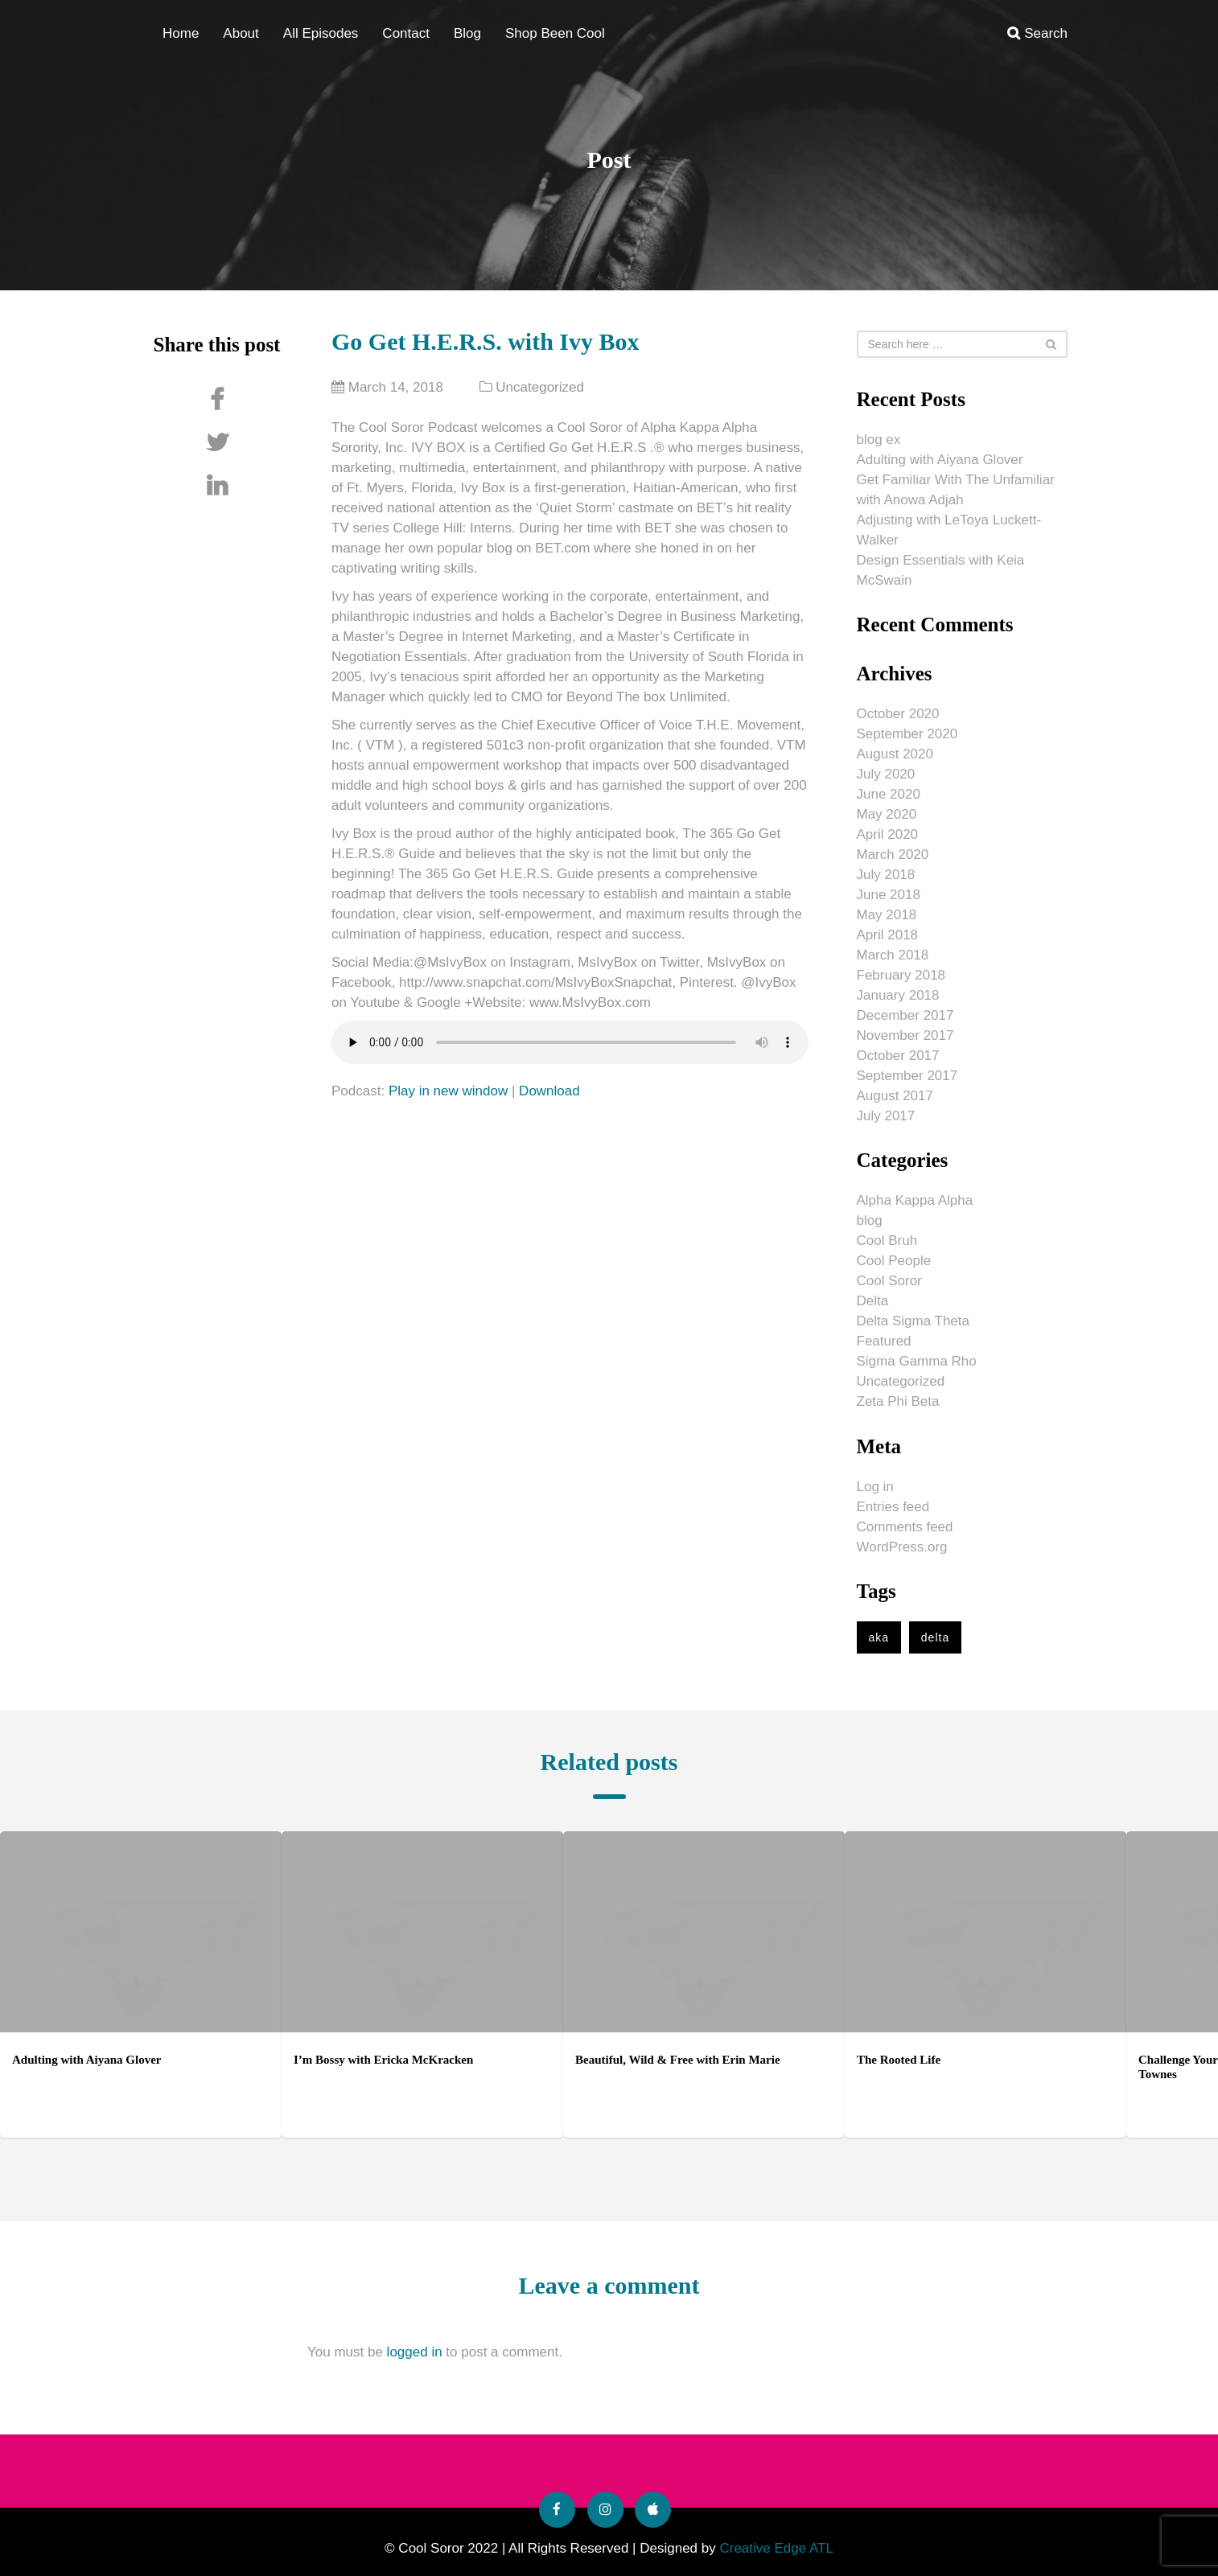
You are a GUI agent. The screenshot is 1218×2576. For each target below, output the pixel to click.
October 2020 (898, 713)
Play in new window (448, 1091)
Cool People (894, 1260)
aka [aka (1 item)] (879, 1637)
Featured (884, 1341)
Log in (875, 1486)
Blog (467, 33)
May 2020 (887, 814)
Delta (873, 1301)
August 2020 (895, 754)
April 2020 (888, 834)
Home (181, 33)
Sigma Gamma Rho (917, 1361)
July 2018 (886, 874)
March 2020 (893, 854)
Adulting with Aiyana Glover (940, 459)
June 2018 (888, 894)
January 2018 (898, 995)
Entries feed (893, 1506)
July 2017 (886, 1116)
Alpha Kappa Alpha (915, 1200)
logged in (414, 2352)
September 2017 (907, 1075)
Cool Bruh (887, 1240)
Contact (406, 33)
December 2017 (905, 1015)
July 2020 (886, 774)
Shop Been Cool (555, 33)
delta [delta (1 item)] (935, 1637)
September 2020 (907, 734)
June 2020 (888, 794)
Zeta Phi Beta (898, 1401)
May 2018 (887, 914)
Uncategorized (540, 387)
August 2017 (895, 1095)
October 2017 (898, 1055)
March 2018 (893, 955)
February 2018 (901, 975)
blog (870, 1220)
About (240, 33)
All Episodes (321, 33)
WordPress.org (902, 1547)
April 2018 (888, 935)
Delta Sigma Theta (913, 1321)
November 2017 (905, 1035)
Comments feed (905, 1527)
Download (549, 1091)
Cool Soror (889, 1280)
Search (1037, 33)
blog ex (879, 439)
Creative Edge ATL (776, 2548)
